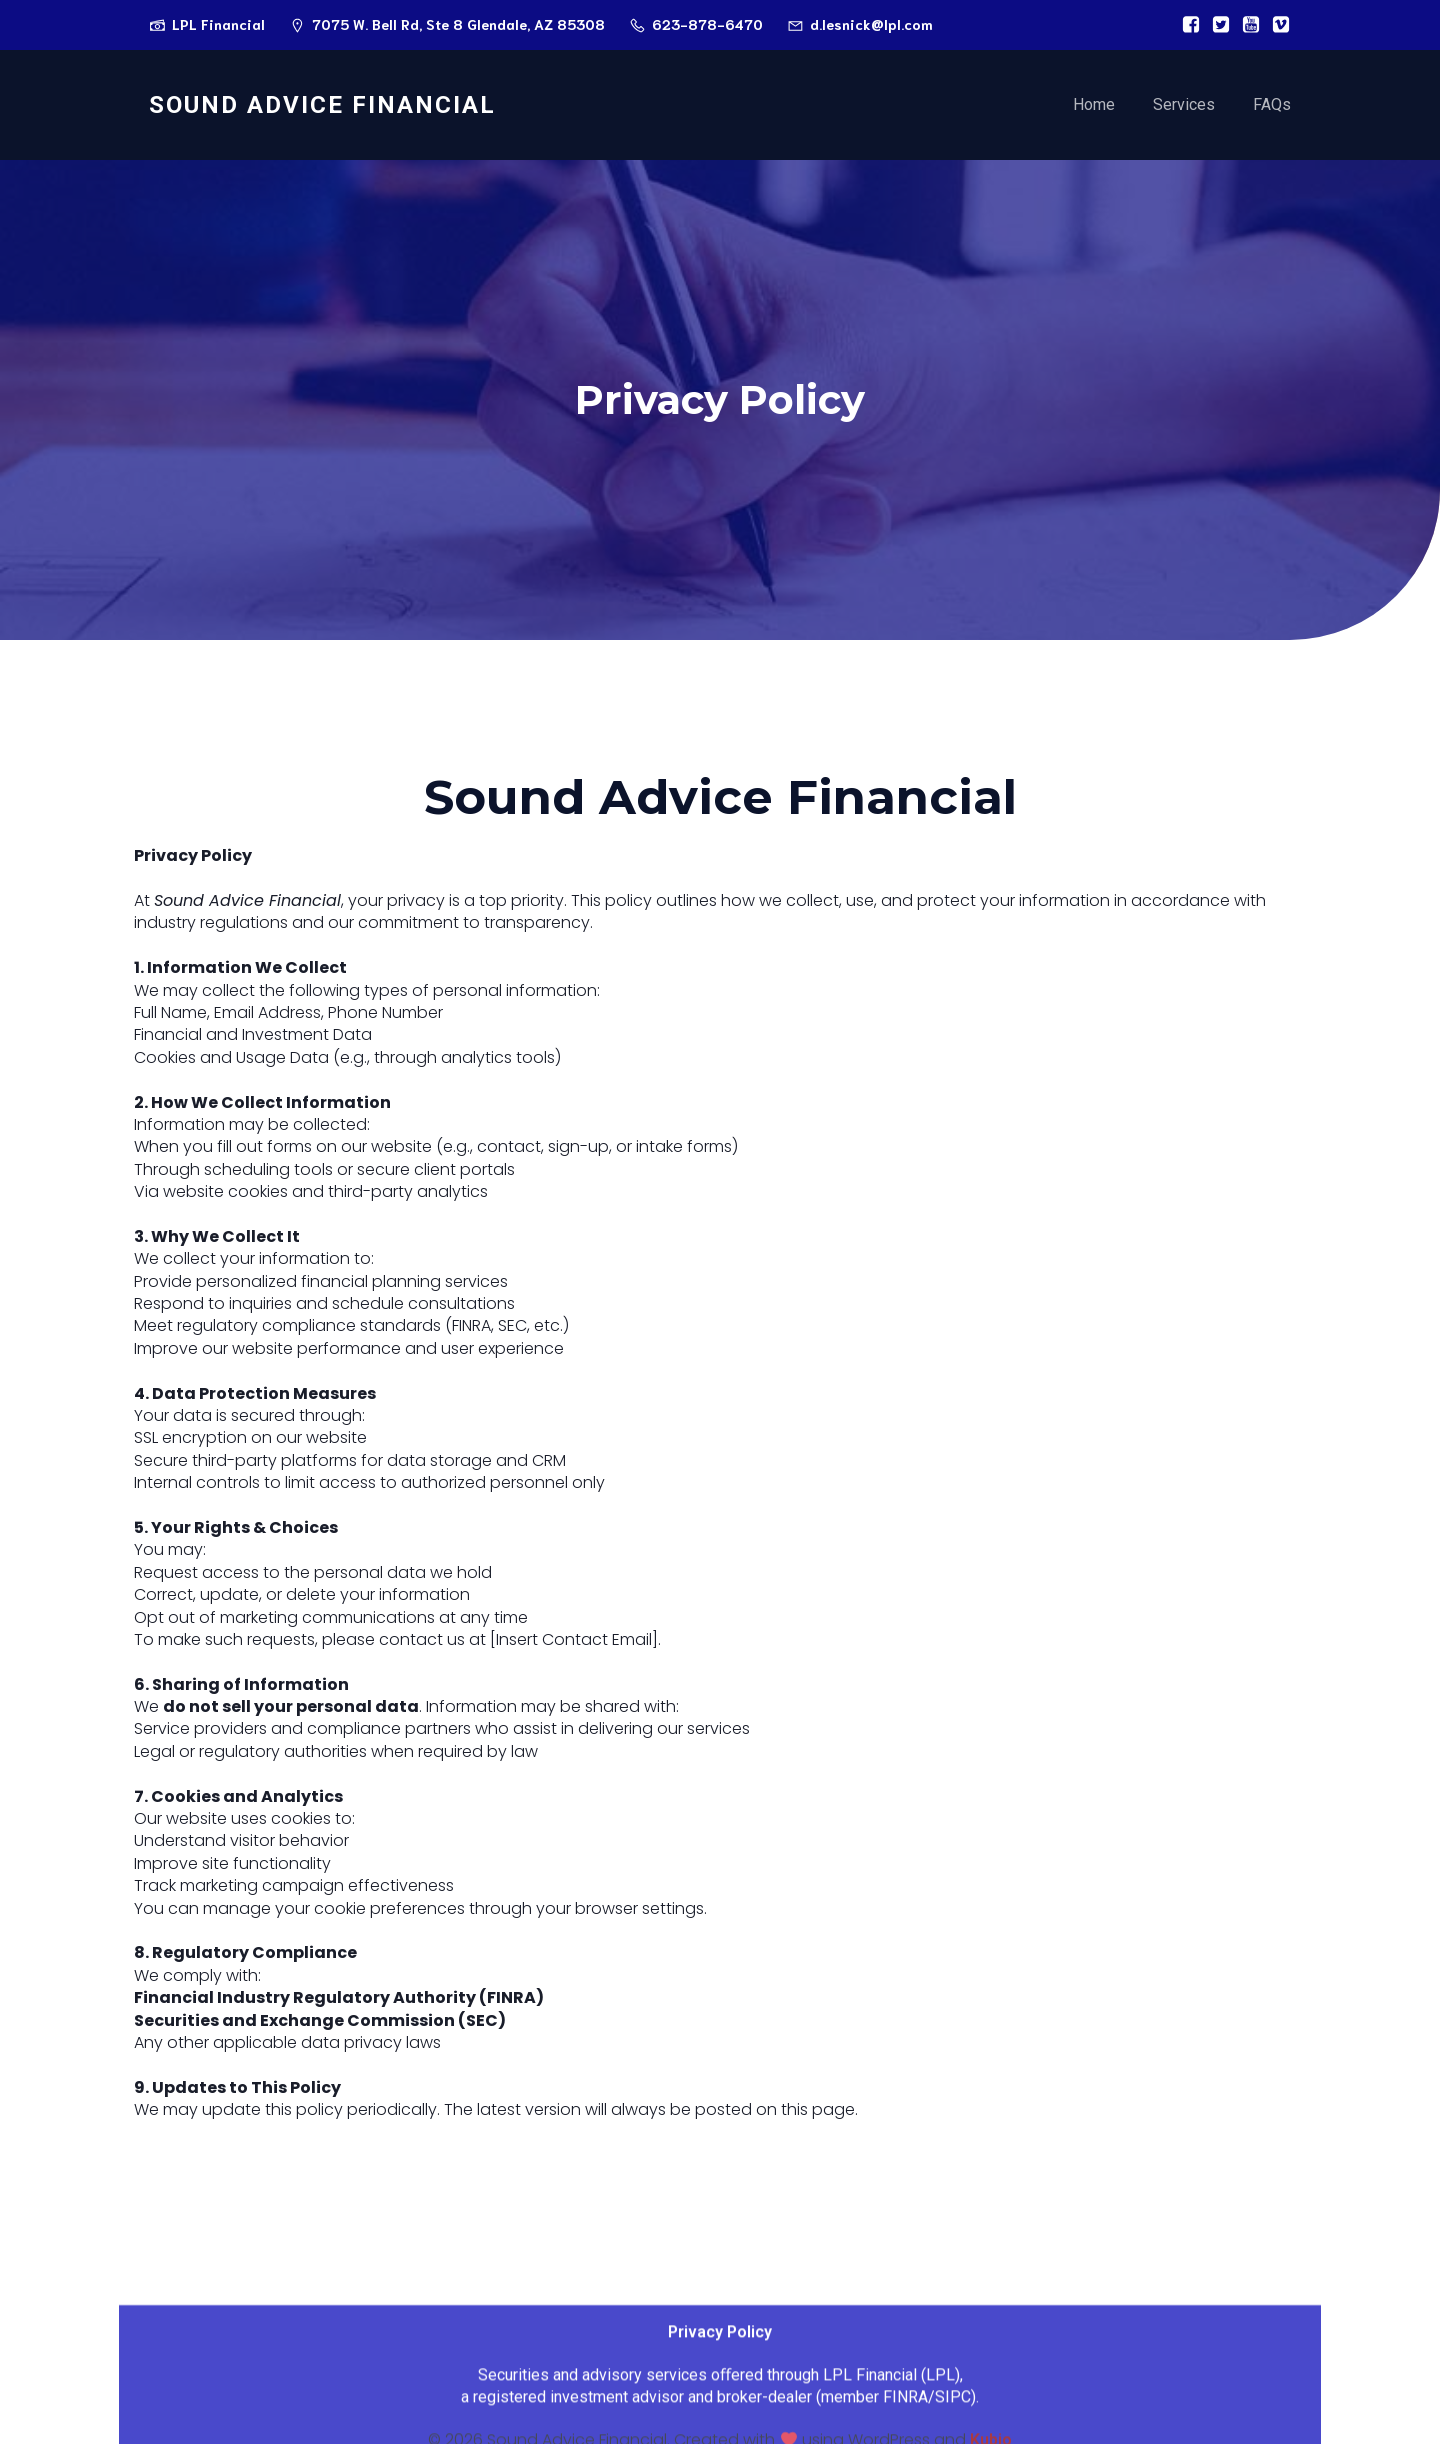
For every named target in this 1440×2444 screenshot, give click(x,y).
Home (1094, 104)
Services (1184, 104)
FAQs (1272, 104)
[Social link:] (1186, 25)
